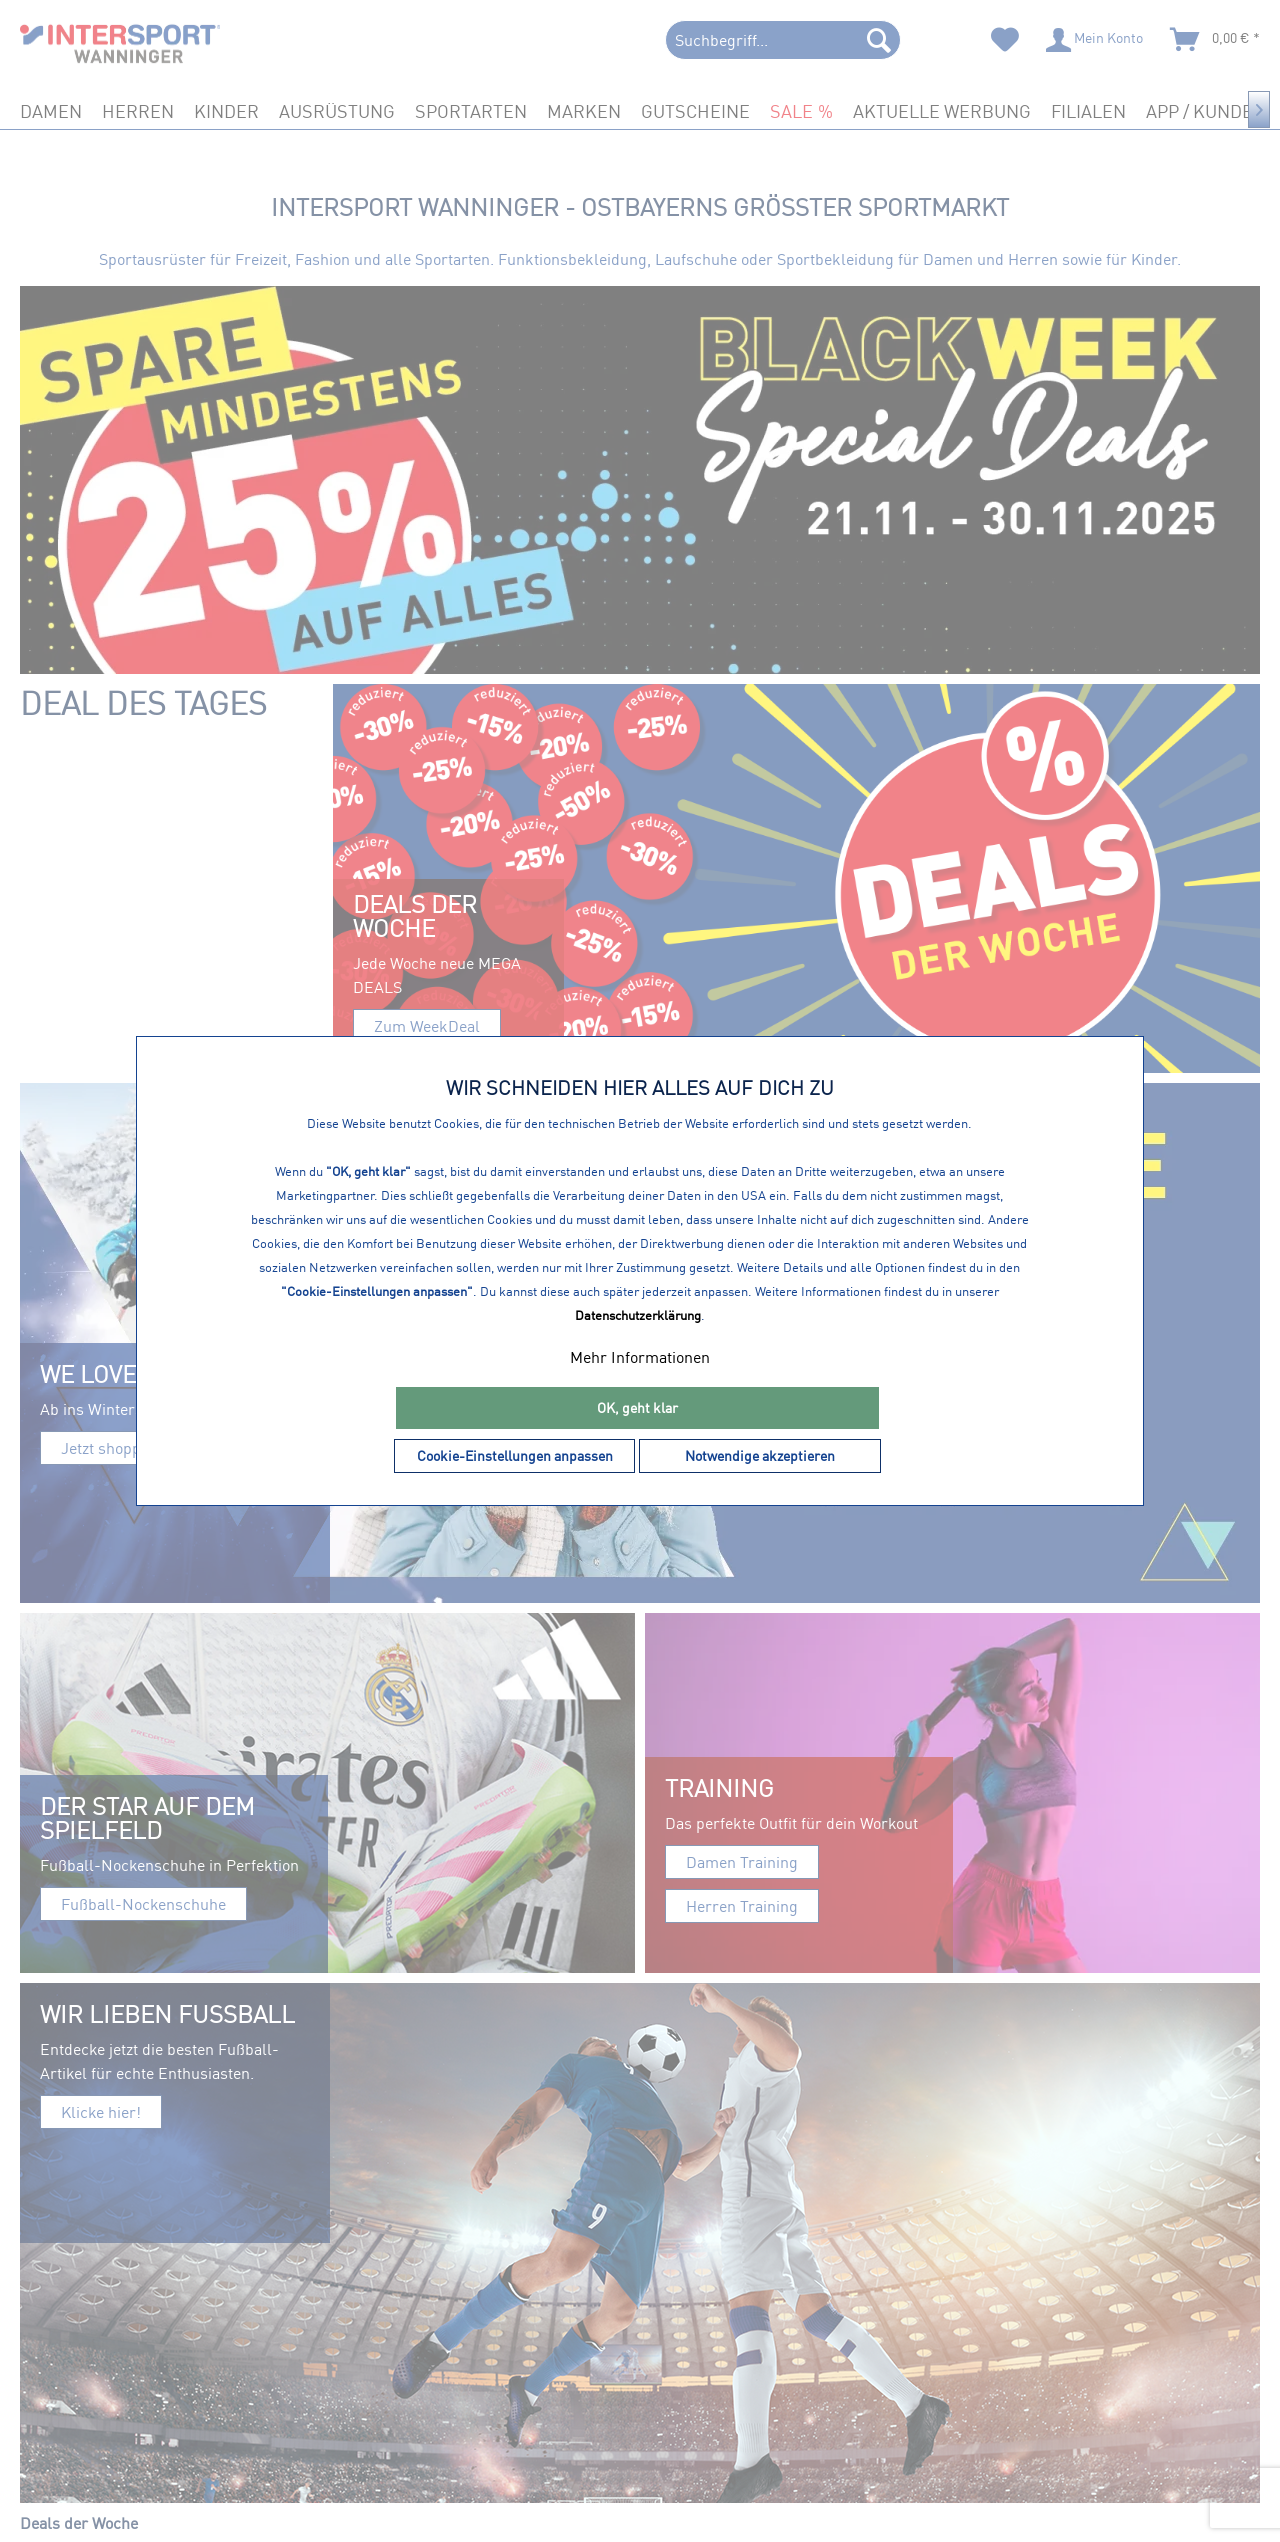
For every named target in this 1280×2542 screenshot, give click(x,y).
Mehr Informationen (640, 1357)
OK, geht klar (637, 1407)
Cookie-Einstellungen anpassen (515, 1455)
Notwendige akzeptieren (760, 1455)
